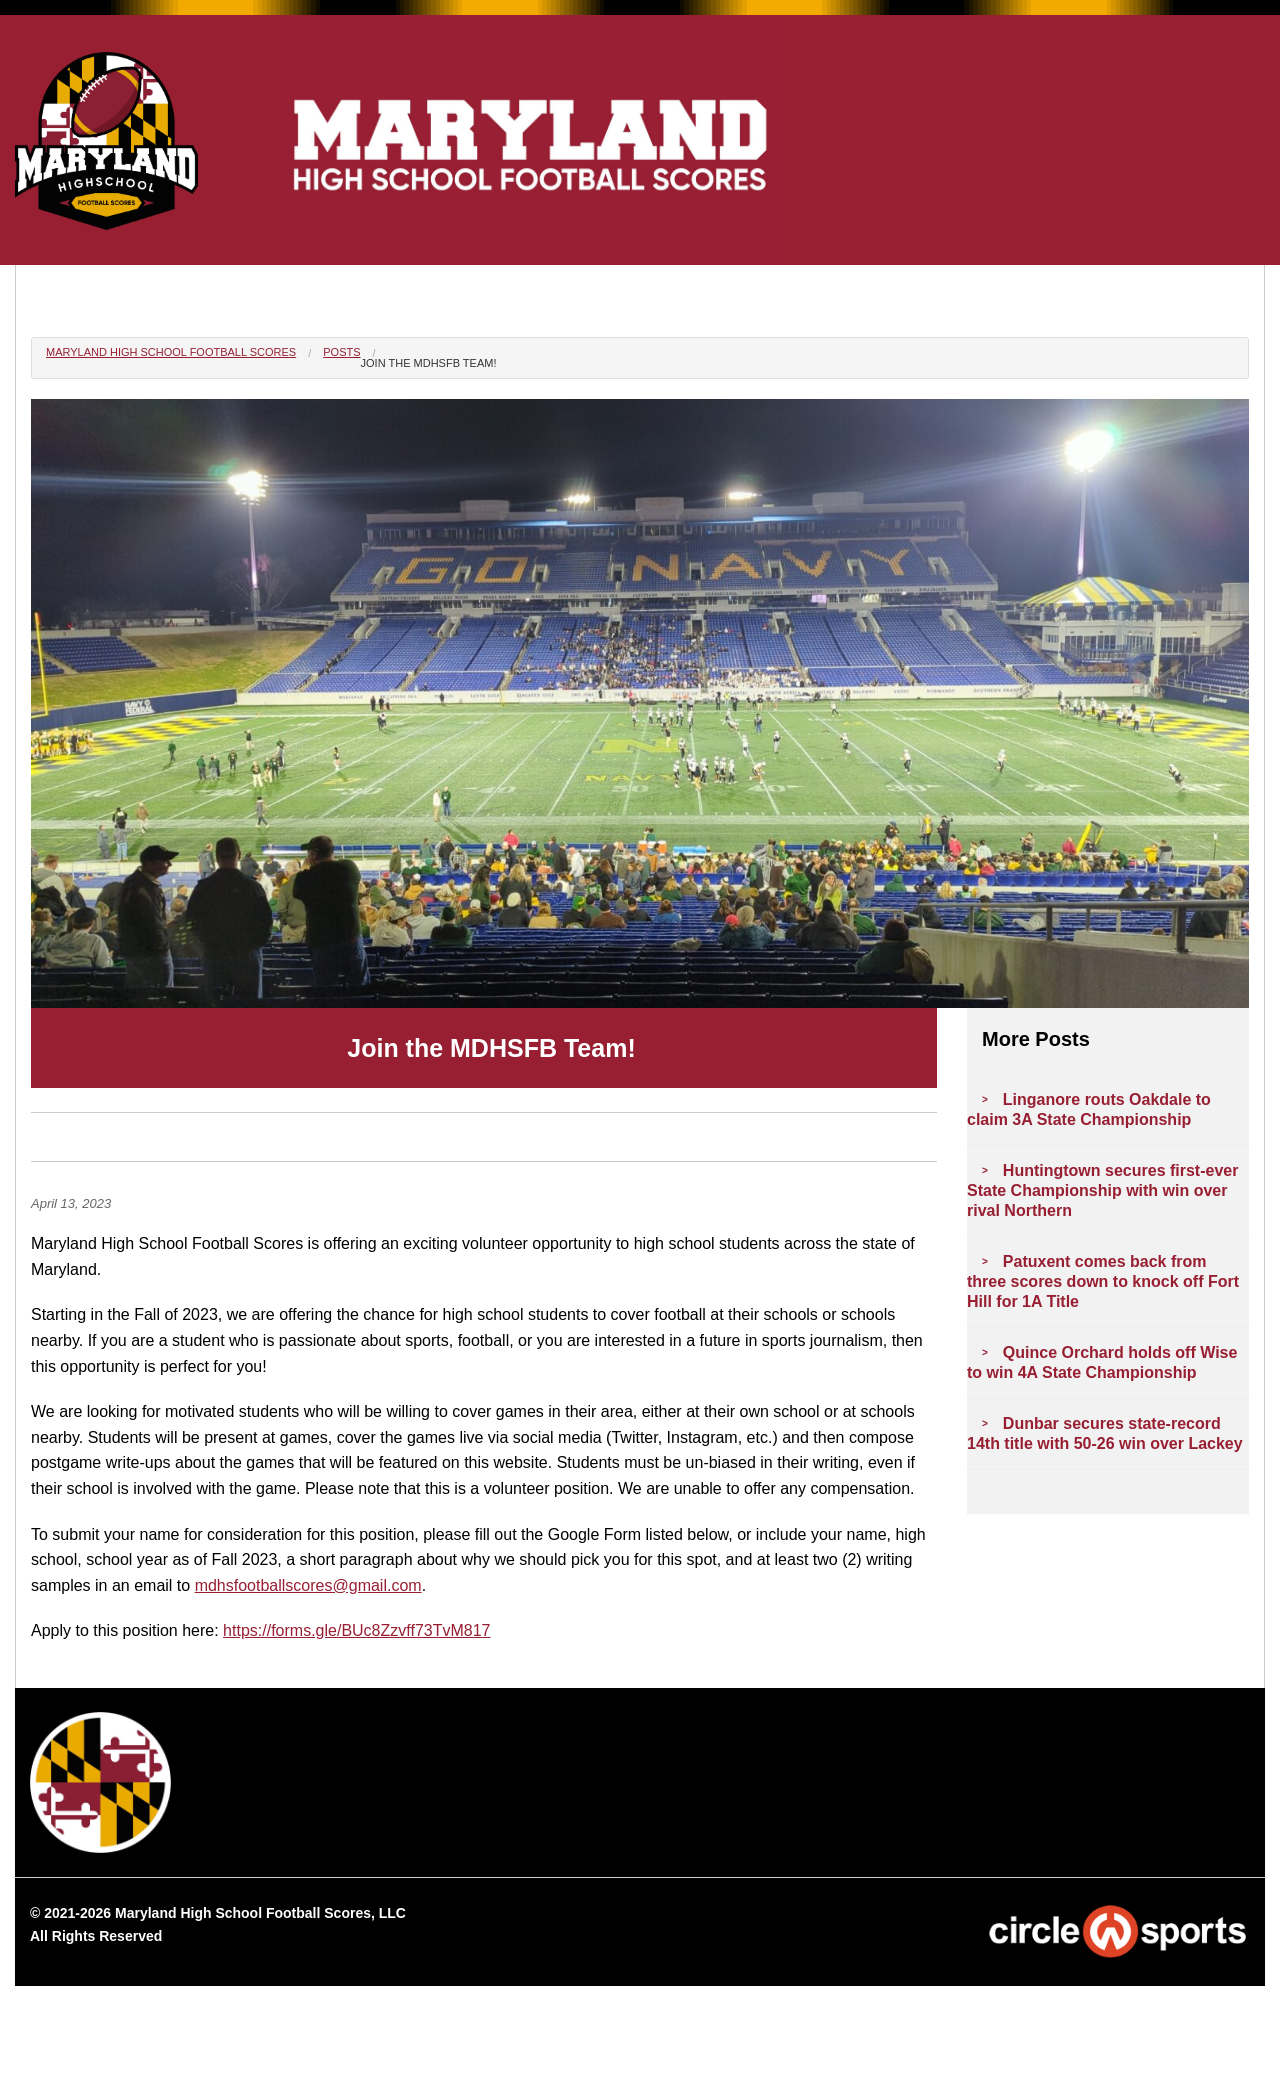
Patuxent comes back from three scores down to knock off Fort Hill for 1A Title (1103, 1281)
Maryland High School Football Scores (171, 352)
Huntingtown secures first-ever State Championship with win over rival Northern (1102, 1190)
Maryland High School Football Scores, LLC (260, 1913)
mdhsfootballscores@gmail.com (308, 1585)
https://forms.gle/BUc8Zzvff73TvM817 (356, 1630)
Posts (341, 352)
